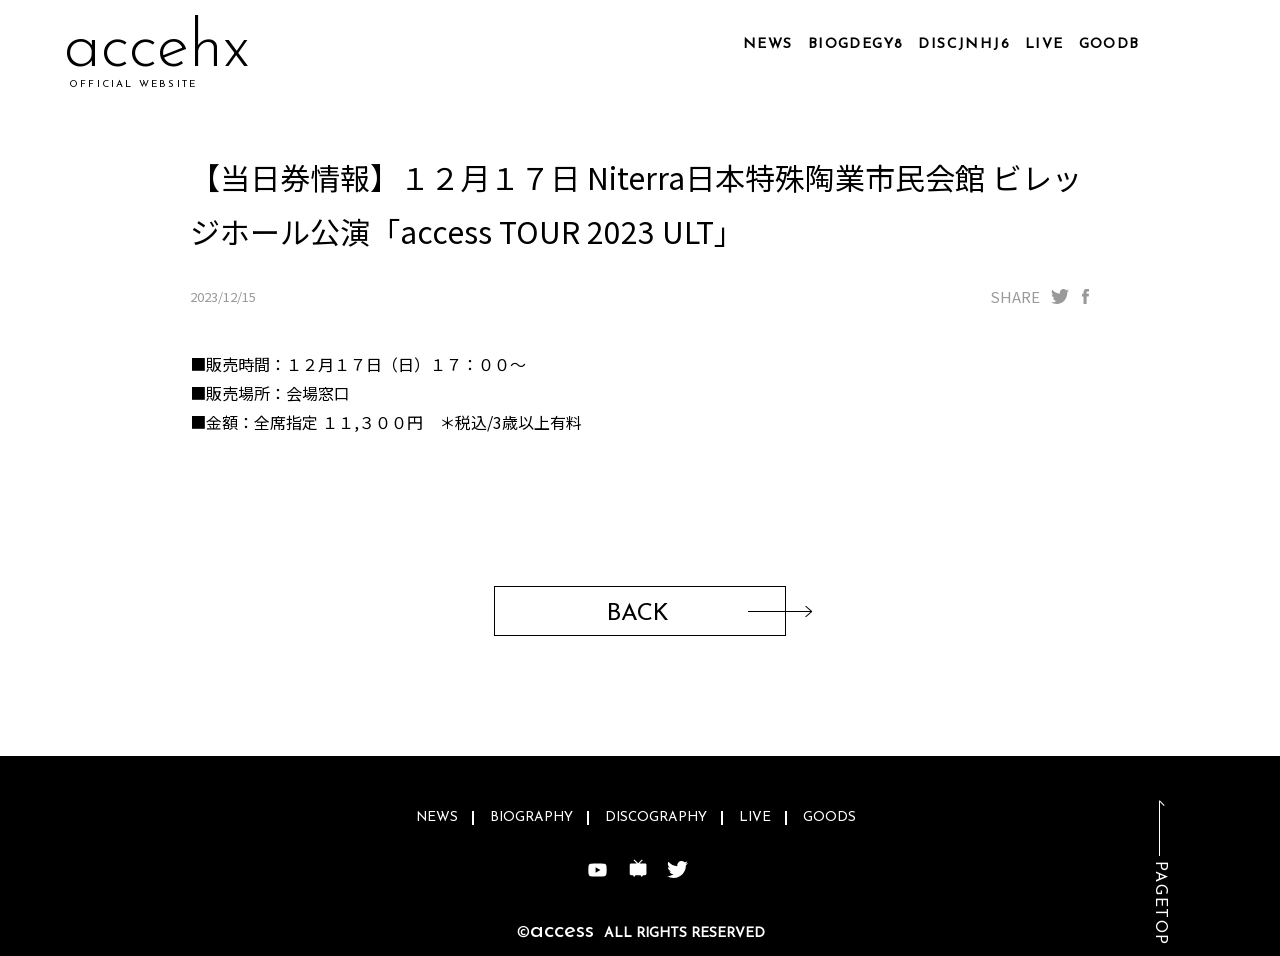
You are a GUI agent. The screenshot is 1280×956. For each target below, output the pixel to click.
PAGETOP (1160, 903)
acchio (151, 49)
